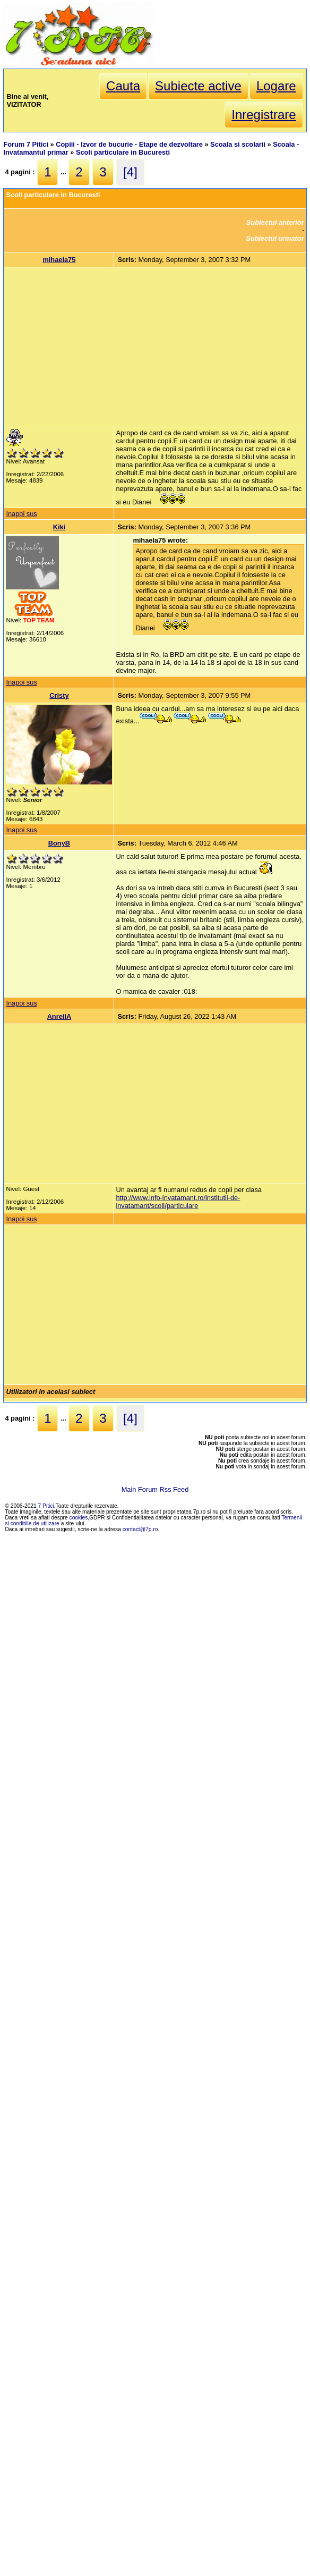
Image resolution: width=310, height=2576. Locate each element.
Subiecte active (198, 86)
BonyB (59, 843)
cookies (79, 1518)
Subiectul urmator (275, 238)
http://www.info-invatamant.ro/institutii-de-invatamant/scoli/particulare (178, 1202)
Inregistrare (263, 114)
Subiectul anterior (275, 222)
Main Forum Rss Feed (155, 1489)
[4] (130, 172)
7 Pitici (46, 1506)
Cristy (58, 695)
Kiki (59, 527)
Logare (276, 86)
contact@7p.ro (140, 1529)
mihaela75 (58, 260)
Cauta (123, 86)
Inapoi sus (21, 514)
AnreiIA (59, 1016)
